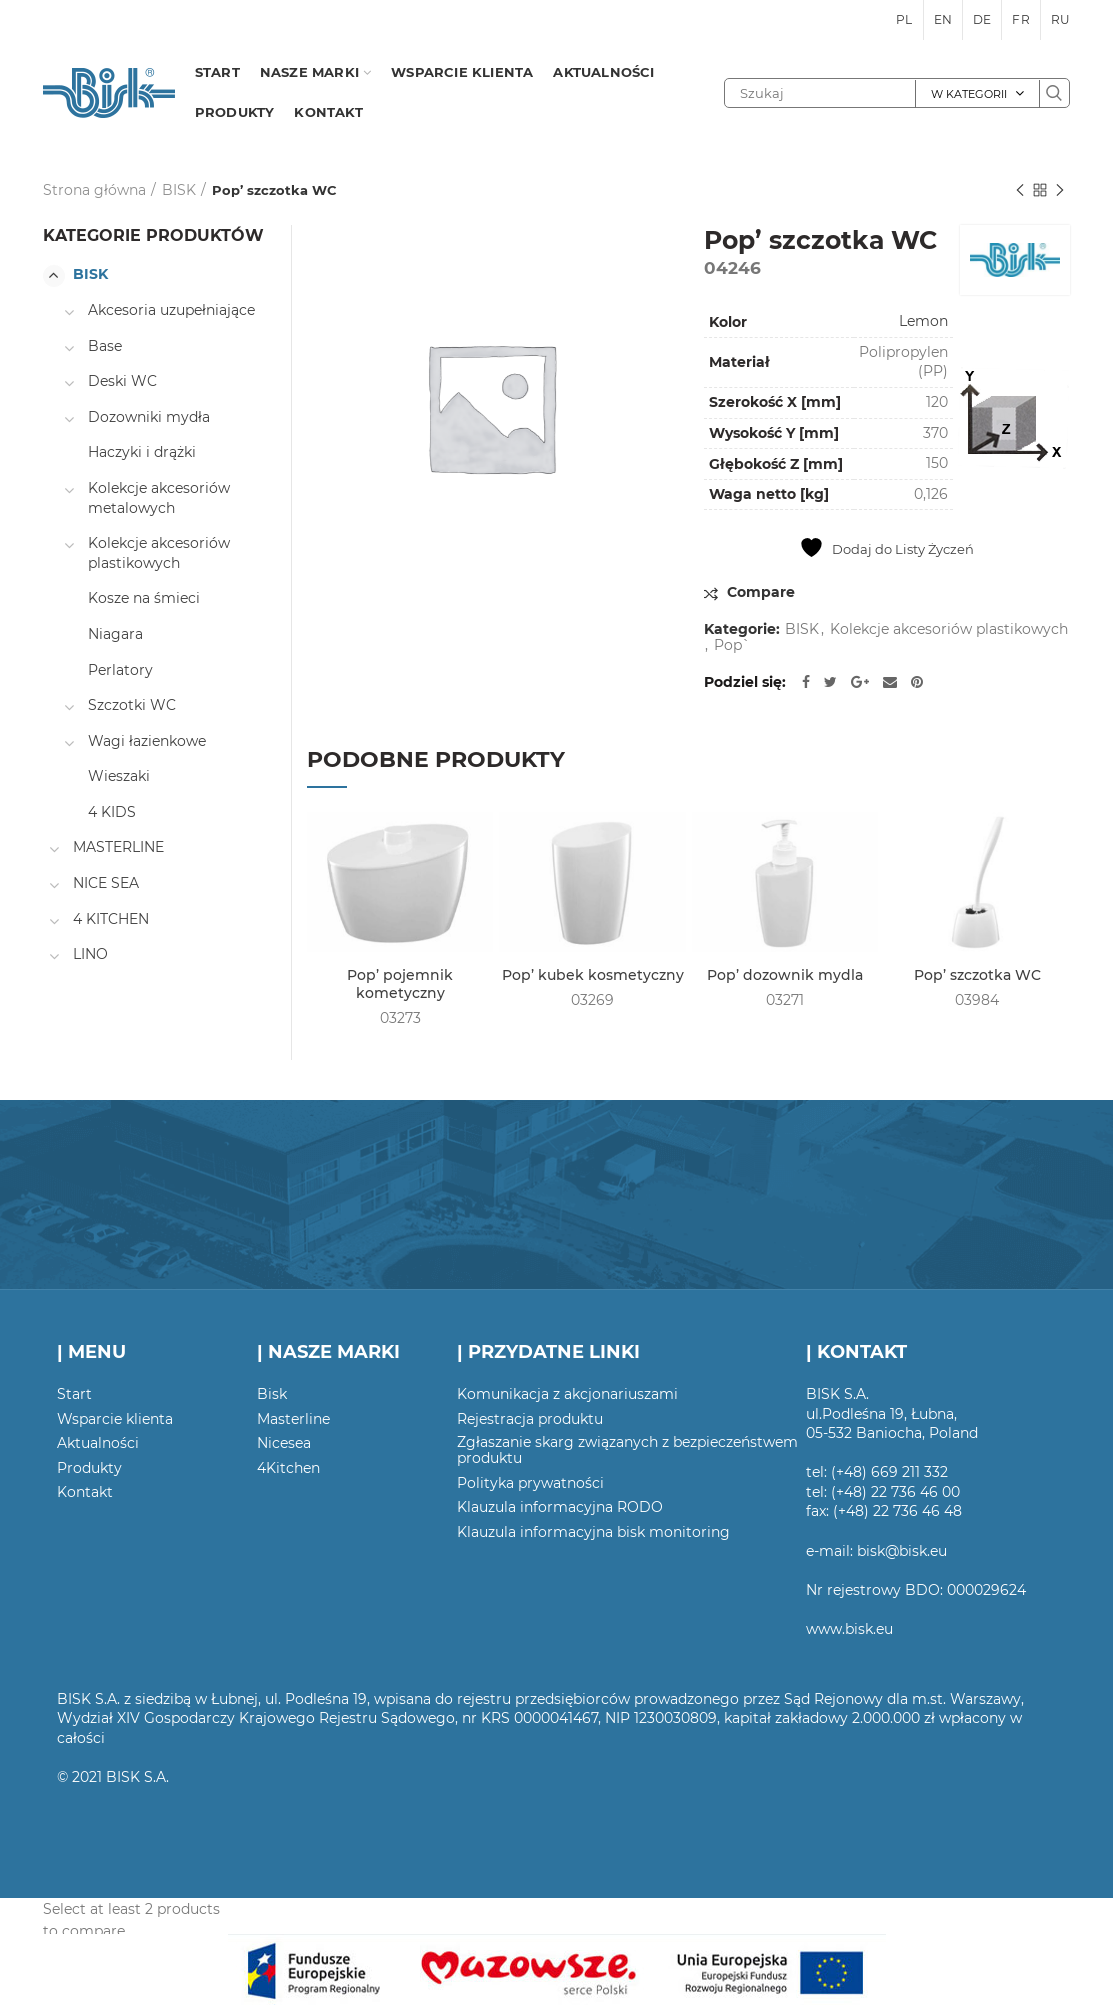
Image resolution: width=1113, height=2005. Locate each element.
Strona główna (94, 190)
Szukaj (1054, 93)
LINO (90, 954)
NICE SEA (106, 883)
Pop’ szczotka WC (977, 975)
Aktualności (98, 1443)
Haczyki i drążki (142, 452)
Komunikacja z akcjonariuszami (567, 1394)
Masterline (293, 1419)
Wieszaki (119, 776)
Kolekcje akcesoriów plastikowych (949, 629)
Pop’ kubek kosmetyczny (593, 975)
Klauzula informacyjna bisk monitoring (593, 1532)
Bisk (272, 1394)
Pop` (732, 645)
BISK (179, 190)
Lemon (923, 321)
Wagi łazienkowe (147, 741)
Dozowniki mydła (149, 417)
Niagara (115, 634)
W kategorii (969, 94)
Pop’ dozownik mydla (785, 975)
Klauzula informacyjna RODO (560, 1507)
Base (105, 346)
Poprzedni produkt (1020, 191)
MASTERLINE (118, 847)
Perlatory (120, 670)
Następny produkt (1060, 191)
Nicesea (284, 1443)
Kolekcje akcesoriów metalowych (159, 498)
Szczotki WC (132, 705)
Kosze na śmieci (144, 598)
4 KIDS (112, 812)
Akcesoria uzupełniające (171, 310)
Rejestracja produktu (530, 1419)
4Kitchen (288, 1468)
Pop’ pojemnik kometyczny (400, 984)
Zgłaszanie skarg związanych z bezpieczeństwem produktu (627, 1450)
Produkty (89, 1468)
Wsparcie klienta (115, 1419)
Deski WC (122, 381)
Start (74, 1394)
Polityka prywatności (530, 1483)
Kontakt (85, 1492)
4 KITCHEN (111, 919)
